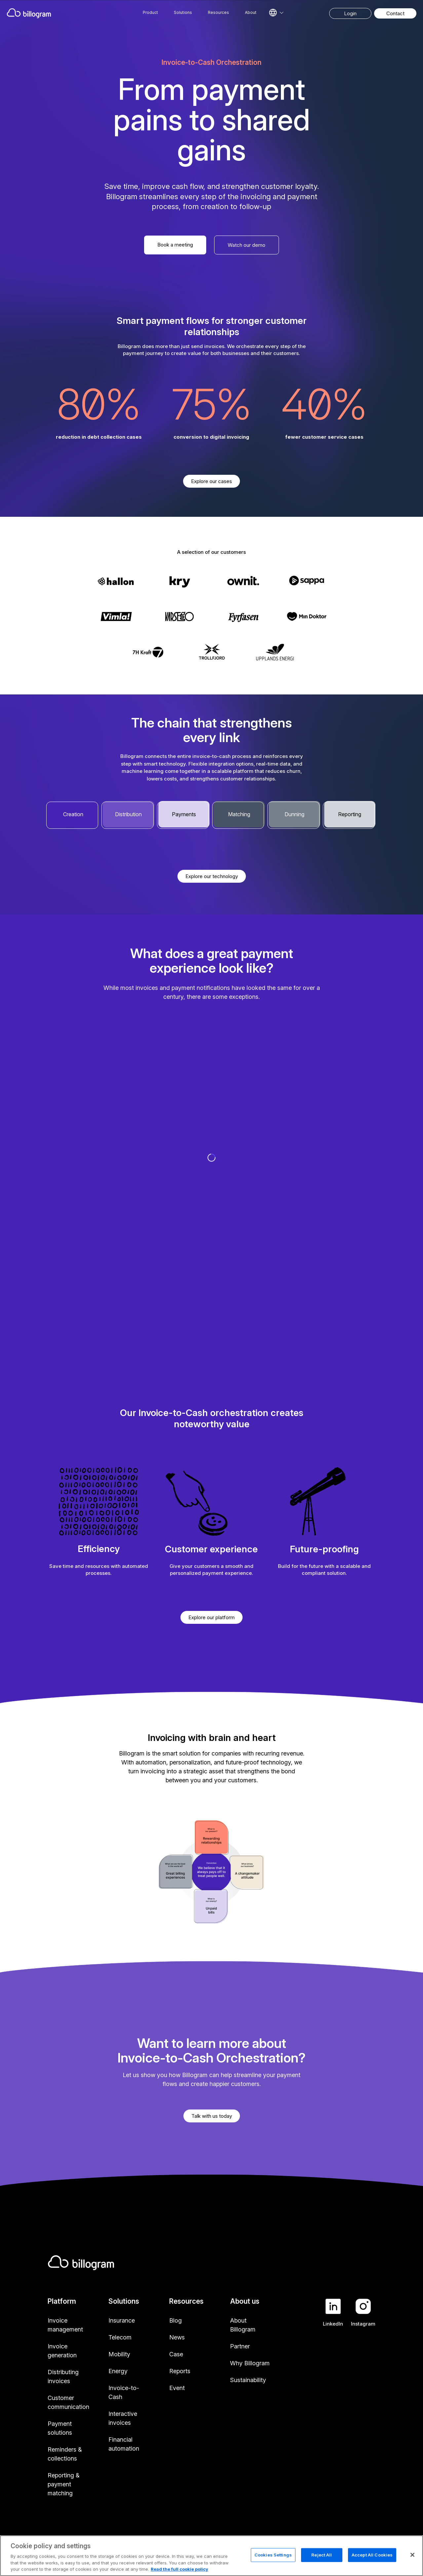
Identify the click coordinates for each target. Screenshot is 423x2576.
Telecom (120, 2337)
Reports (179, 2371)
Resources (218, 12)
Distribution (128, 814)
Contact (395, 13)
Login (350, 13)
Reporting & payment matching (64, 2484)
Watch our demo (246, 245)
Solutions (183, 12)
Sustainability (248, 2379)
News (177, 2337)
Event (177, 2387)
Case (176, 2354)
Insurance (121, 2320)
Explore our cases (211, 481)
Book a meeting (175, 245)
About (250, 12)
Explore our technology (211, 876)
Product (150, 12)
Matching (239, 814)
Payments (184, 814)
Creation (73, 814)
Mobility (119, 2354)
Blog (175, 2320)
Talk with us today (211, 2116)
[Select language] (276, 12)
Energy (118, 2371)
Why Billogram (250, 2363)
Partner (240, 2346)
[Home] (54, 13)
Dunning (294, 814)
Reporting (349, 814)
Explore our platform (211, 1617)
